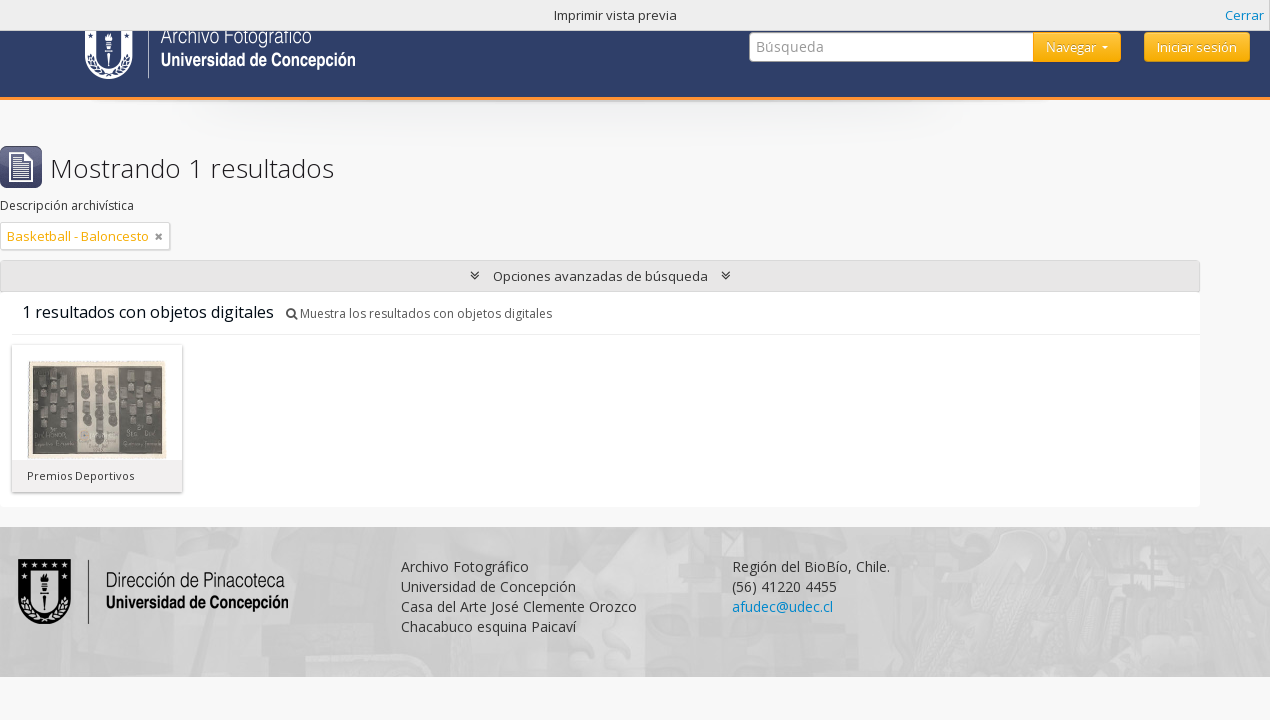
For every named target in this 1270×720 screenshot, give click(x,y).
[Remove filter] (159, 236)
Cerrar (1244, 15)
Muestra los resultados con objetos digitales (419, 313)
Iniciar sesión (1197, 47)
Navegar (1072, 47)
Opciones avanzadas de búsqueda (600, 276)
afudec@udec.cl (782, 606)
